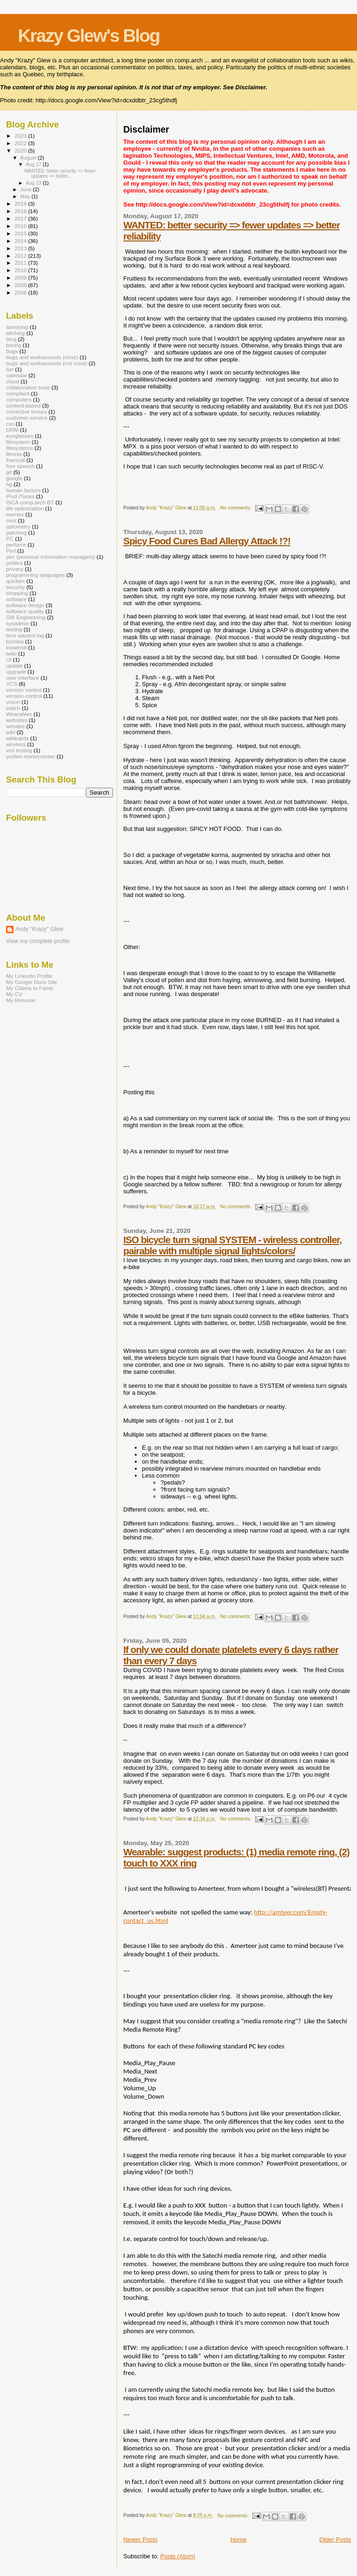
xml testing (19, 750)
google (14, 478)
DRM (12, 430)
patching (16, 532)
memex (15, 514)
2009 (21, 277)
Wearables (19, 714)
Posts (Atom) (177, 2556)
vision (13, 702)
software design (25, 605)
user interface (22, 678)
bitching (15, 333)
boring (13, 345)
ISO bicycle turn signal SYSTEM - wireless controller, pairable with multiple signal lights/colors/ (232, 1245)
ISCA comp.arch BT (30, 502)
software (16, 599)
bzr (9, 369)
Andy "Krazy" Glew (39, 929)
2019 (21, 204)
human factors (23, 490)
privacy (14, 569)
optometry (18, 526)
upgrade (16, 672)
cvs (10, 424)
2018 (21, 211)
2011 (21, 263)
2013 (21, 248)
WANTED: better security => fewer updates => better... (60, 173)
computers (19, 399)
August (29, 158)
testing (14, 629)
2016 (21, 226)
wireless (16, 744)
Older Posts (335, 2539)
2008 (21, 285)
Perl (11, 551)
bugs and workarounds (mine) (42, 357)
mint (11, 520)
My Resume (20, 1000)
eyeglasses (19, 436)
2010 (21, 270)
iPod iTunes (20, 496)
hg (9, 484)
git (9, 472)
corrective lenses (26, 411)
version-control (24, 696)
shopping (17, 593)
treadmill (16, 647)
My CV (14, 994)
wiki (10, 732)
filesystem (18, 442)
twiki (11, 653)
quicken (15, 581)
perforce (16, 545)
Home (239, 2539)
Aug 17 (34, 164)
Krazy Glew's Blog (88, 36)
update (14, 665)
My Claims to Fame (29, 988)
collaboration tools (28, 387)
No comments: (236, 507)
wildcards (17, 738)
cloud (12, 381)
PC (9, 538)
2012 (21, 256)
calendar (16, 375)
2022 (21, 143)
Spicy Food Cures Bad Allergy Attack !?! (206, 540)
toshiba (15, 641)
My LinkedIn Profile (29, 976)
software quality (25, 611)
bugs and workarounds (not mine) (46, 363)
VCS (11, 684)
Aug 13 (34, 183)
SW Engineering (26, 617)
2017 (21, 218)
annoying (17, 327)
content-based (23, 405)
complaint (17, 393)
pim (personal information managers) (50, 557)
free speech (20, 466)
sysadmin (17, 623)
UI (9, 659)
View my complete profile (38, 941)
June (26, 189)
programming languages (35, 575)
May (26, 196)
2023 (21, 136)
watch (13, 708)
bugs (12, 351)
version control (23, 690)
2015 (21, 233)
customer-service (26, 418)
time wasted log (25, 635)
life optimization (25, 508)
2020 (21, 150)
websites (16, 720)
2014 (21, 241)
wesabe (15, 726)
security (15, 587)
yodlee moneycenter (30, 756)
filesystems (19, 448)
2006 (21, 292)
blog (11, 339)
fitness (14, 454)
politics (14, 563)
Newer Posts (140, 2539)
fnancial (15, 460)
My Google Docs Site (31, 982)
